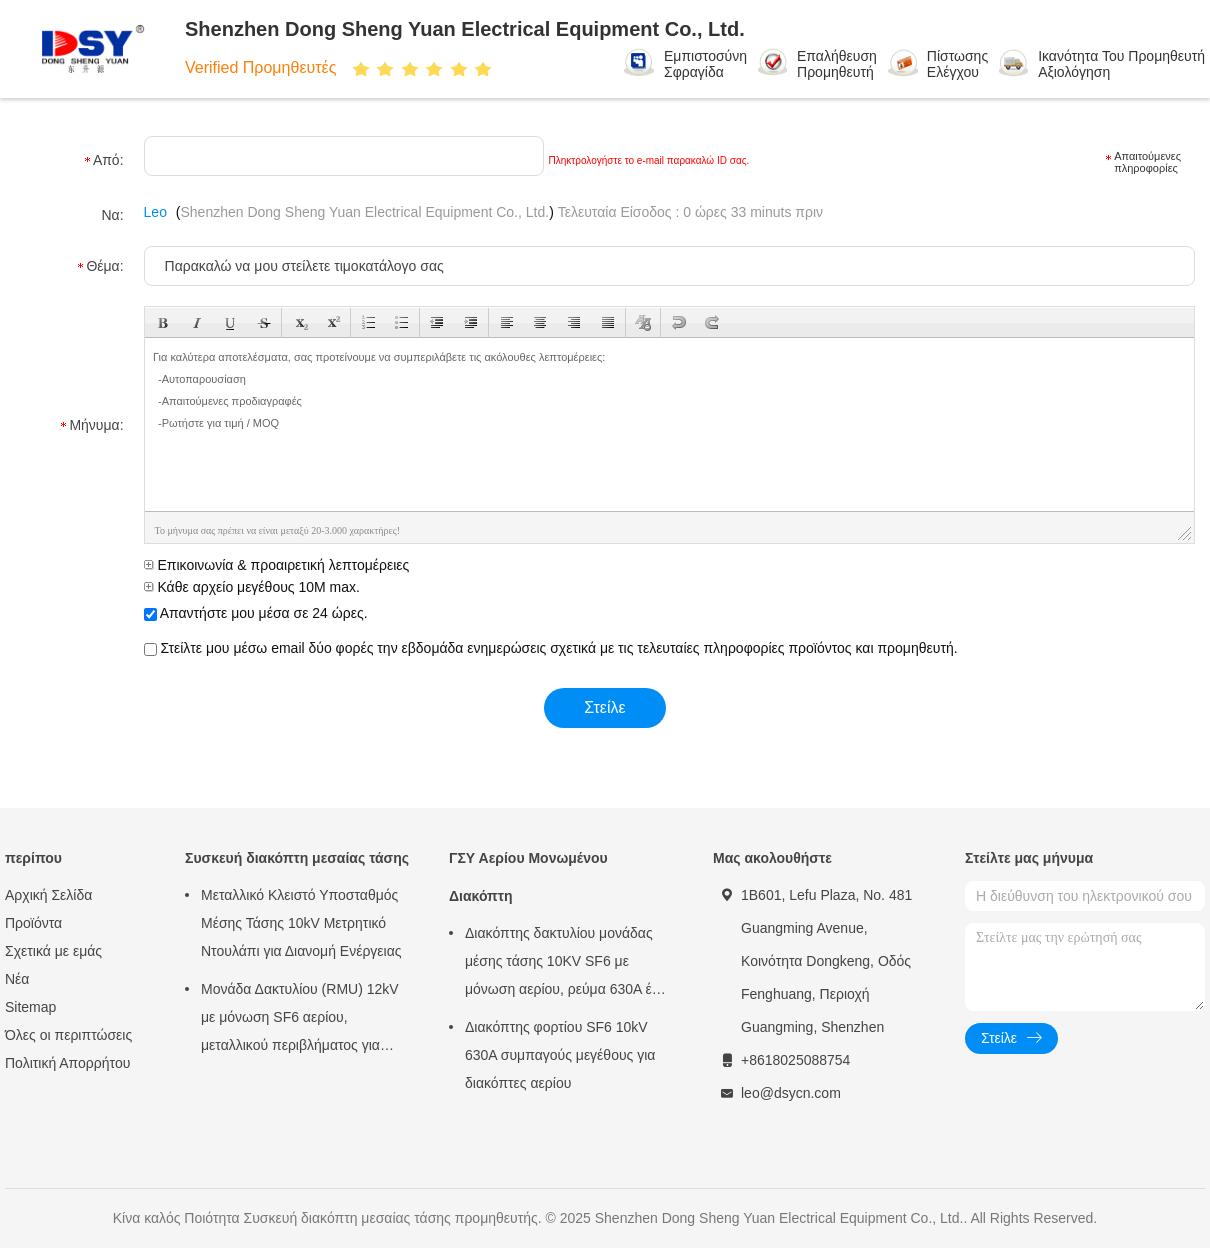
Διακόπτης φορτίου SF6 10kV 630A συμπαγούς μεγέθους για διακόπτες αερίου (560, 1055)
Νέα (17, 979)
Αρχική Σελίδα (48, 895)
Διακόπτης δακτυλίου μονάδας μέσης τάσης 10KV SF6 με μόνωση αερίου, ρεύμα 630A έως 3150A (567, 964)
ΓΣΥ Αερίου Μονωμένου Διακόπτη (528, 877)
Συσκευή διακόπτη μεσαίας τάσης (297, 858)
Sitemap (30, 1007)
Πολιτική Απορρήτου (67, 1063)
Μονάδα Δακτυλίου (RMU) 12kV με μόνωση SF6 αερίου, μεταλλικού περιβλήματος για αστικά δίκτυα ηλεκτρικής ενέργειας (300, 1020)
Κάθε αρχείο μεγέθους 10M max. (252, 587)
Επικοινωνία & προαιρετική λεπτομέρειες (277, 565)
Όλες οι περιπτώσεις (68, 1035)
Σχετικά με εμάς (53, 951)
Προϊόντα (33, 923)
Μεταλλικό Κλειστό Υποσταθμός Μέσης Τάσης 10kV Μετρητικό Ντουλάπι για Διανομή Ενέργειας (301, 923)
